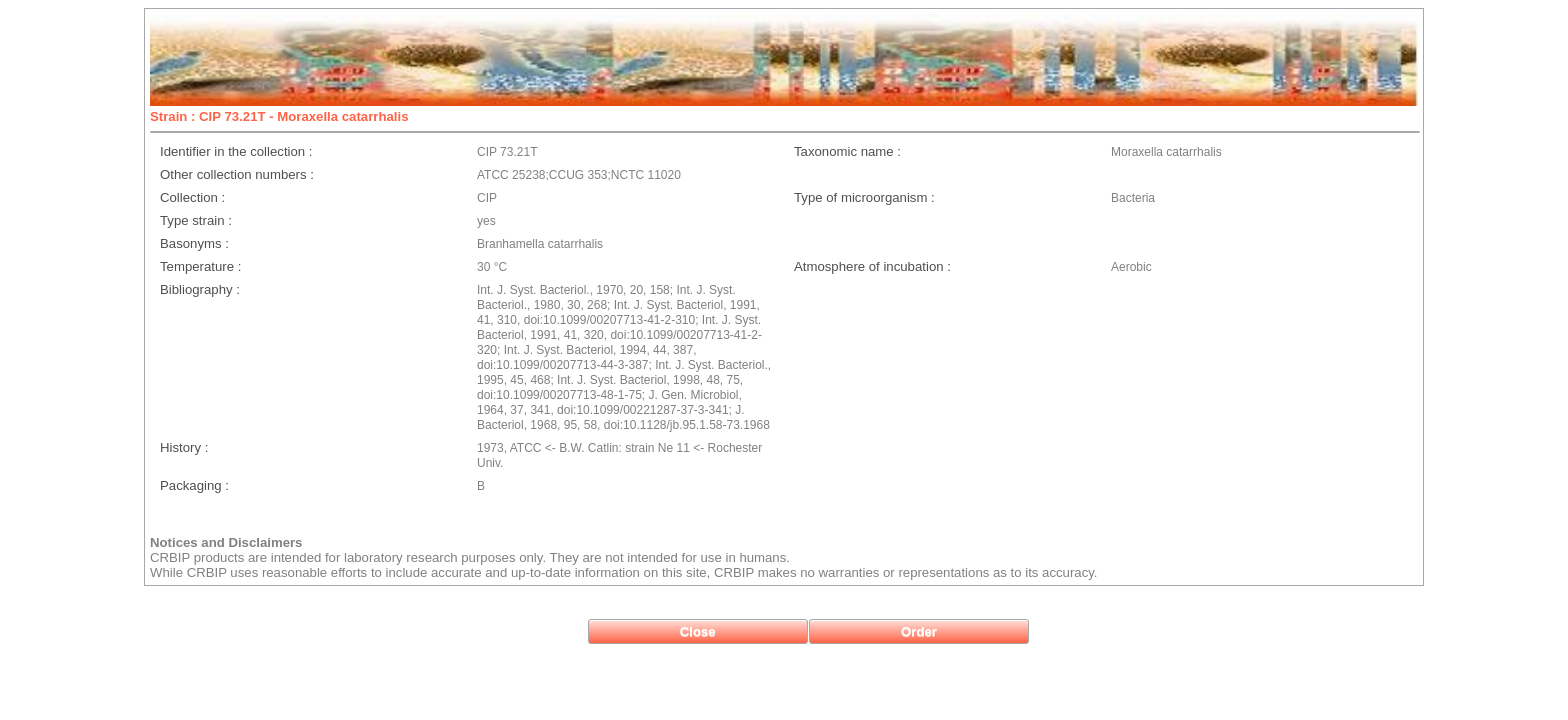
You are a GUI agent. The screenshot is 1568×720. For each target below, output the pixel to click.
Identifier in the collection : (236, 151)
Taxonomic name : (847, 151)
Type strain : (196, 220)
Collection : (192, 197)
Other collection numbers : (237, 174)
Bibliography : (200, 289)
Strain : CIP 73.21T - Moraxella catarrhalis (279, 116)
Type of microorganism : (864, 197)
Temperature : (200, 266)
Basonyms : (194, 243)
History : (184, 447)
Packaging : (194, 485)
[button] (698, 631)
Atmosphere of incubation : (872, 266)
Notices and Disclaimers (226, 542)
